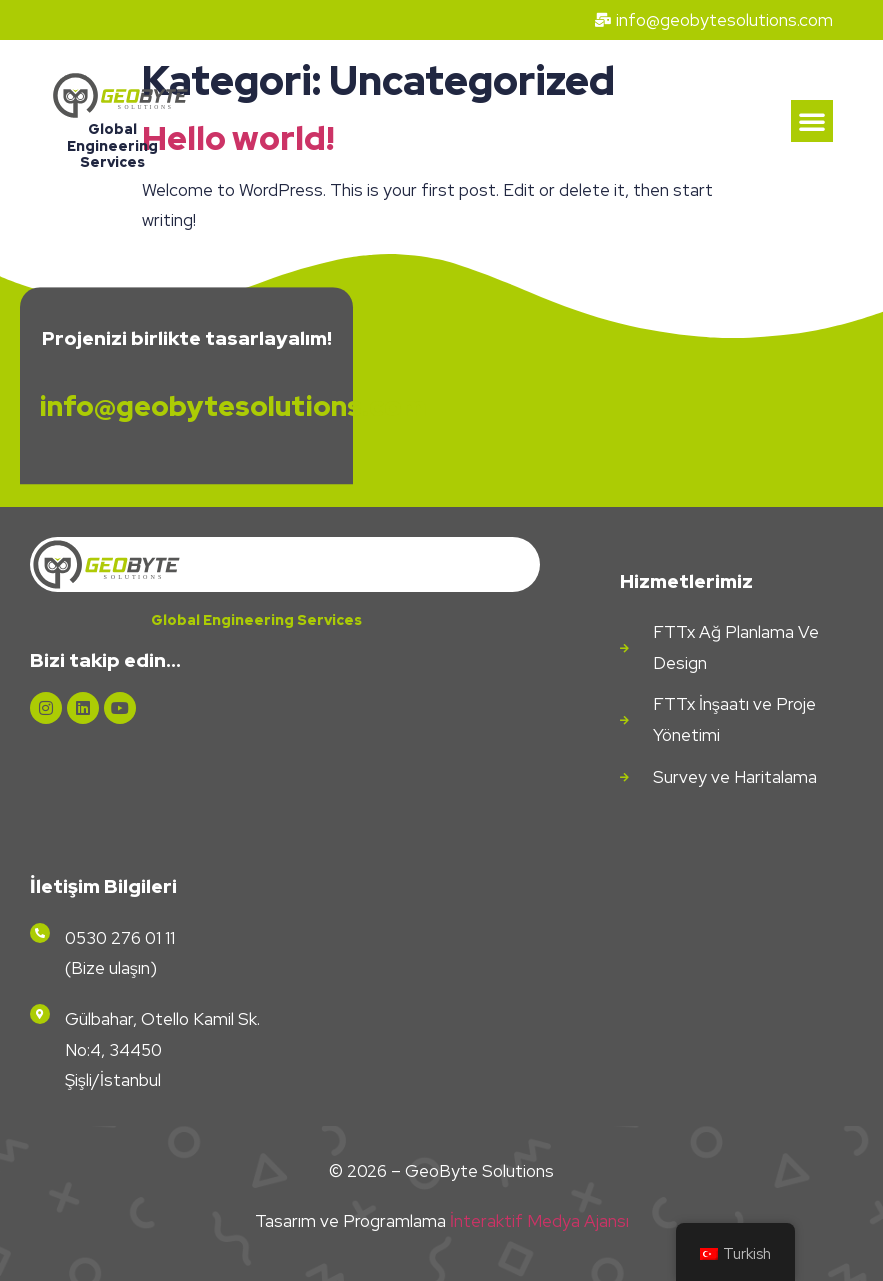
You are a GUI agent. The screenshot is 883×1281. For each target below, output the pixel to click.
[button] (812, 121)
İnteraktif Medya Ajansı (539, 1221)
